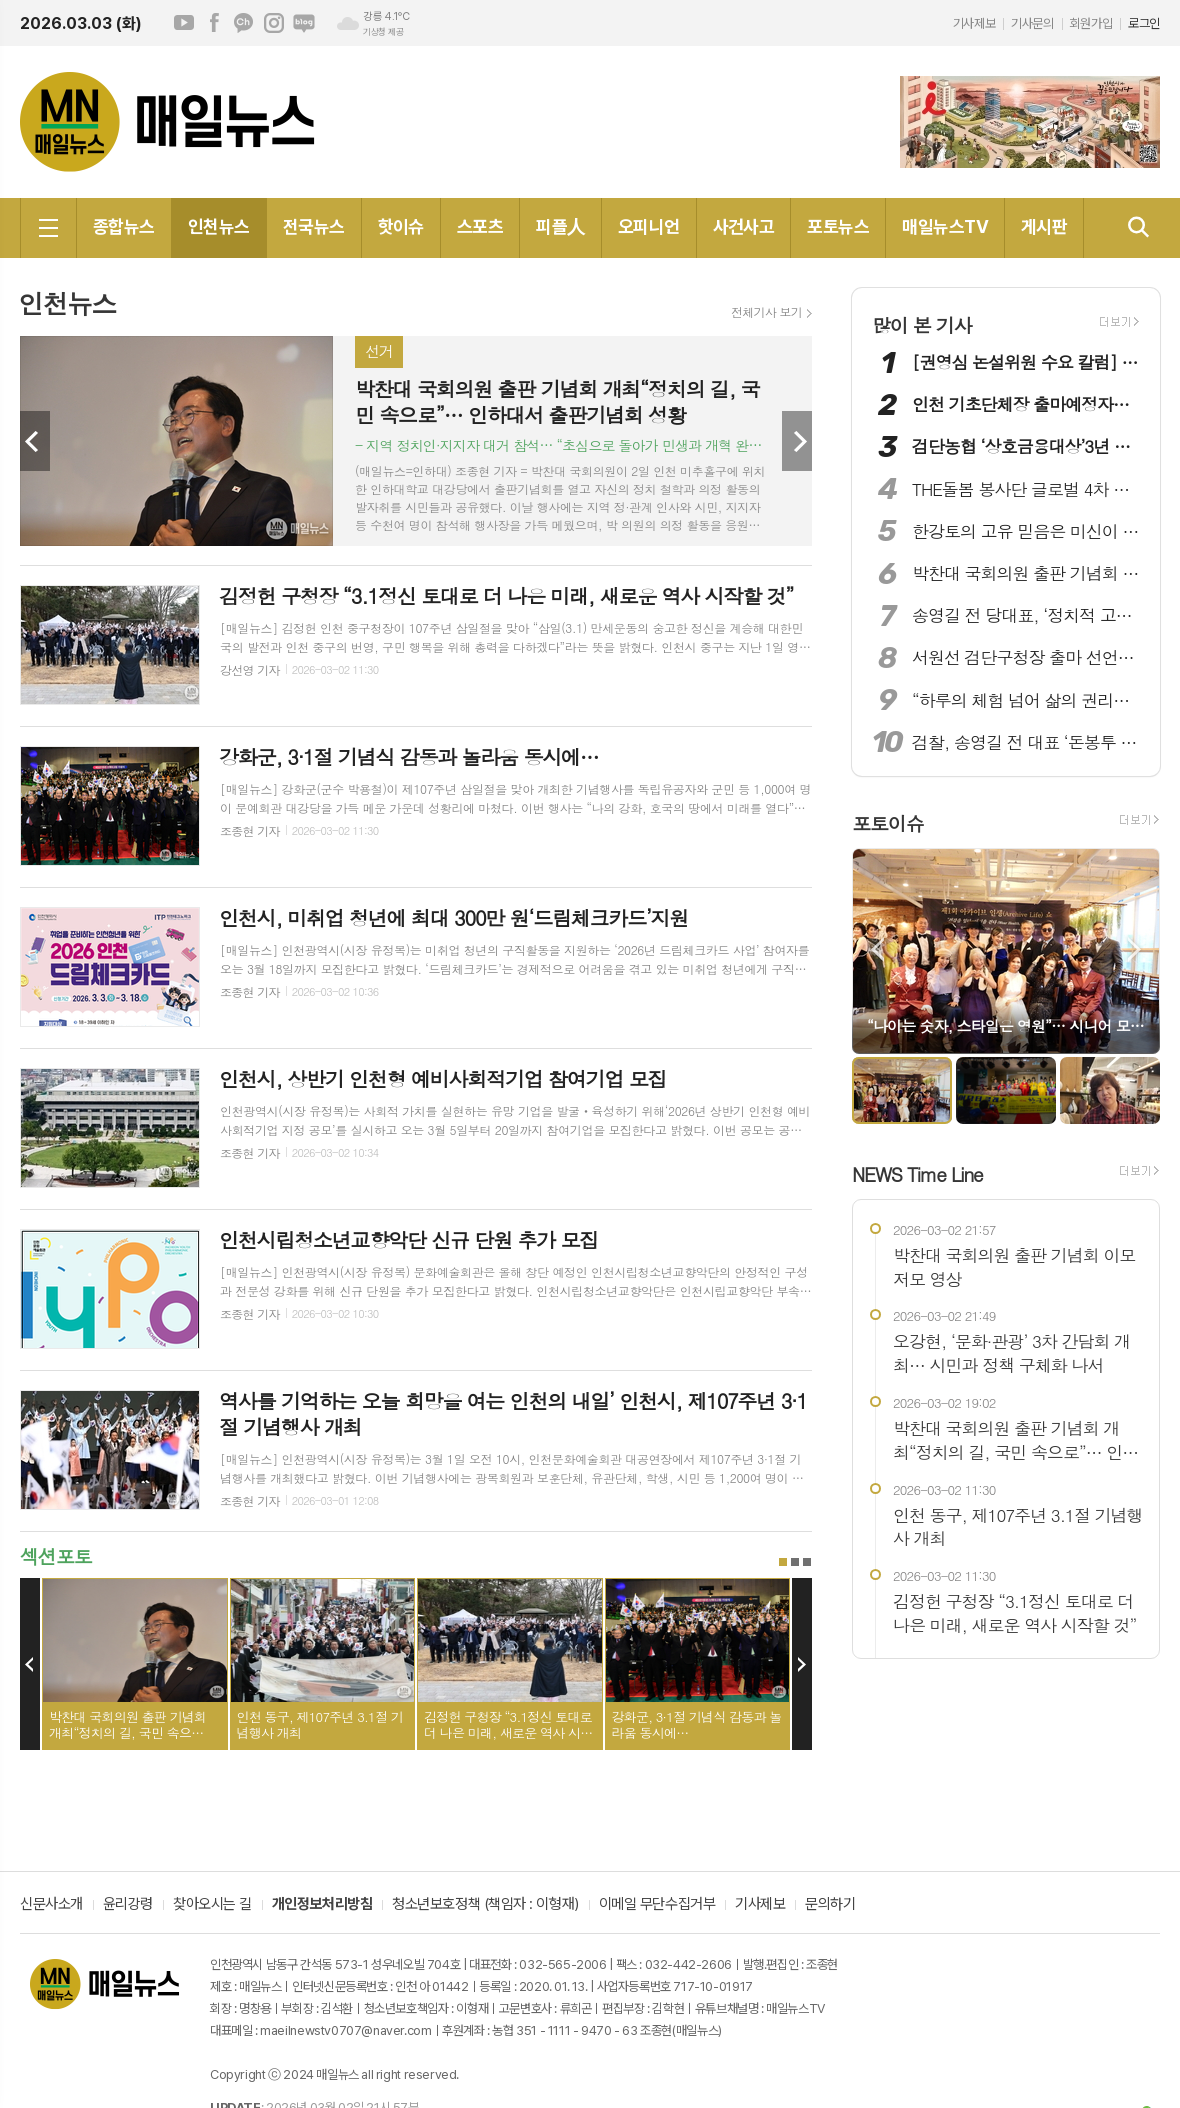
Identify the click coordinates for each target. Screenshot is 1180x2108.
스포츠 (480, 226)
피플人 (560, 226)
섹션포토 (55, 1555)
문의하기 (830, 1905)
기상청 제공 (383, 32)
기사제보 (974, 23)
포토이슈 (887, 822)
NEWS (917, 1173)
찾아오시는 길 (212, 1905)
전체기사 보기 (766, 312)
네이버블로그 (304, 23)
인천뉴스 (219, 226)
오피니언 (649, 226)
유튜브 (184, 23)
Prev (35, 441)
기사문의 (1032, 23)
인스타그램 (274, 23)
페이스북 (214, 23)
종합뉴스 (124, 226)
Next (797, 441)
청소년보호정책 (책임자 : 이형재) (485, 1905)
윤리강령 (128, 1905)
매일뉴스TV (945, 226)
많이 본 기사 (922, 324)
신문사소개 (51, 1905)
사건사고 (744, 226)
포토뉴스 (838, 226)
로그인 (1144, 23)
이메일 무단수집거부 (657, 1905)
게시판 (1044, 226)
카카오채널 (244, 23)
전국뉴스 (314, 226)
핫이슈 (401, 226)
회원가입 (1091, 23)
